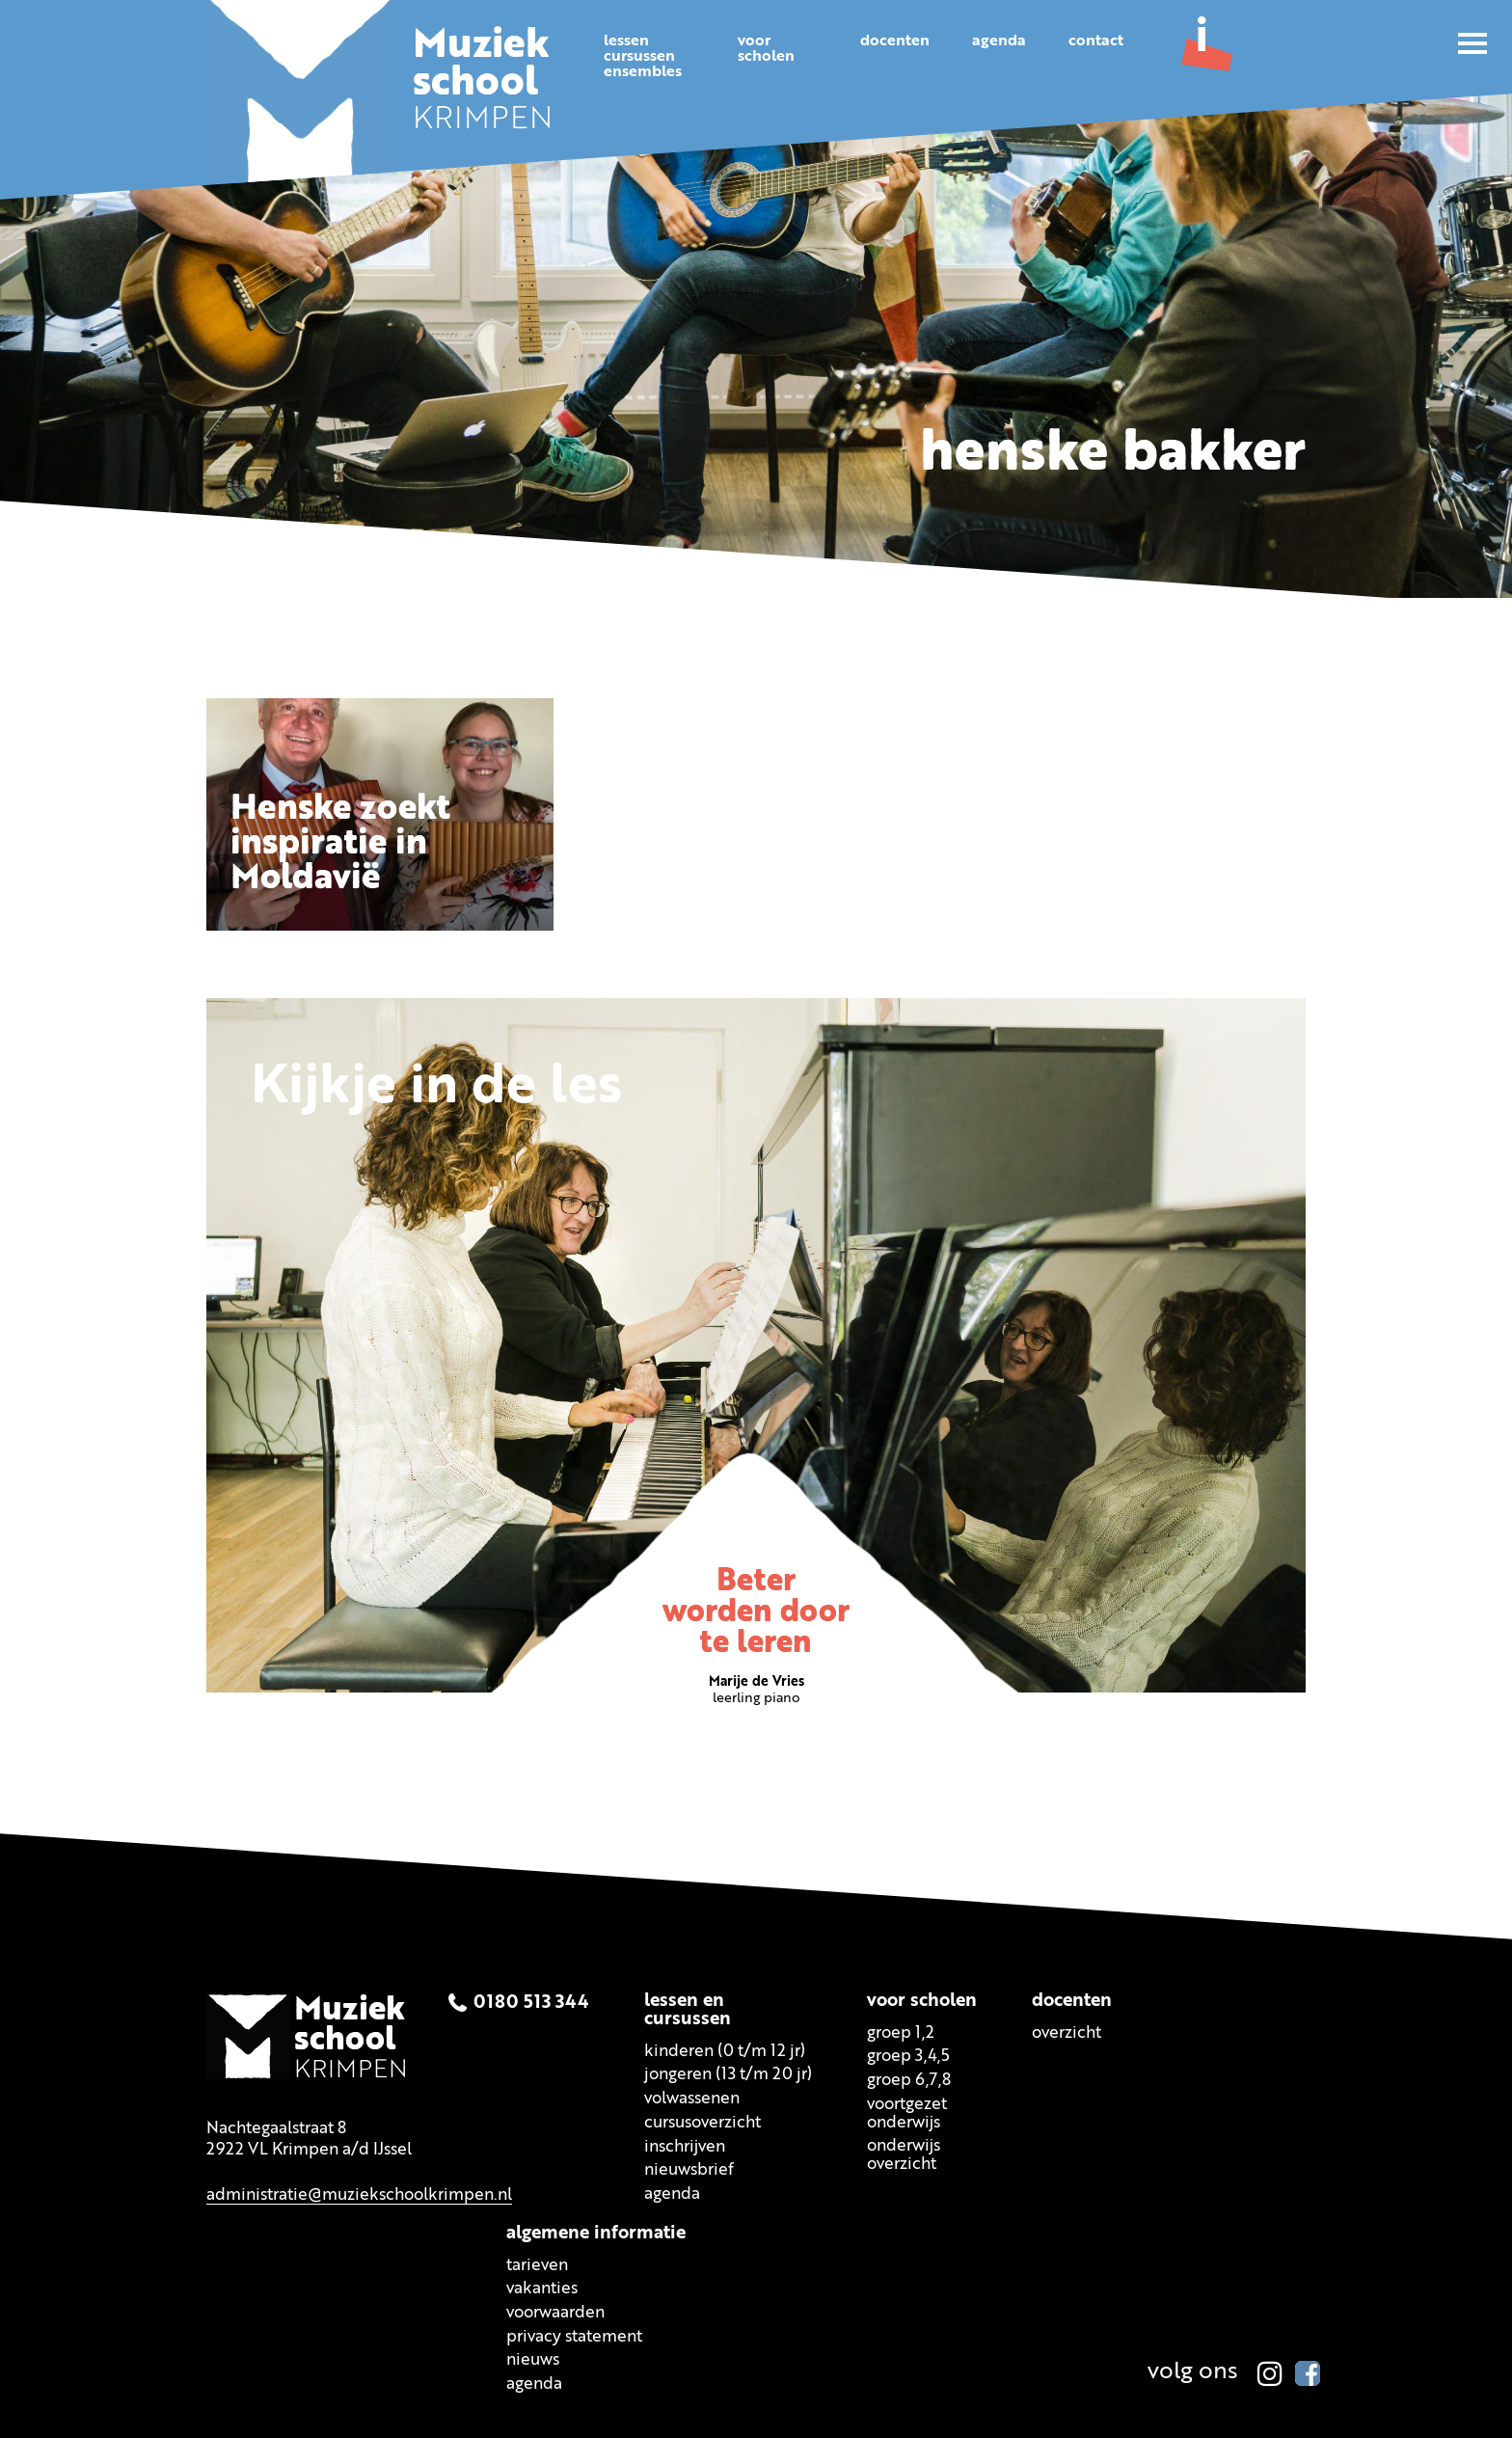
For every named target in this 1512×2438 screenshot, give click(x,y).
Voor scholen (922, 2000)
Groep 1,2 (900, 2032)
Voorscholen (766, 49)
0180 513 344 (531, 2003)
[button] (1472, 43)
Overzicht (1066, 2032)
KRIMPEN (483, 85)
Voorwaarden (555, 2313)
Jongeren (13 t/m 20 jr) (728, 2075)
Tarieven (537, 2265)
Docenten (895, 41)
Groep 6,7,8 (909, 2080)
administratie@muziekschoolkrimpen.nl (359, 2194)
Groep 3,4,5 (908, 2056)
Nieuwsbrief (689, 2170)
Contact (1095, 41)
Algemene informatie (596, 2233)
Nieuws (532, 2360)
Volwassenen (692, 2099)
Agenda (999, 41)
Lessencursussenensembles (643, 57)
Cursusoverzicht (702, 2123)
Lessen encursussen (687, 2009)
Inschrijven (684, 2146)
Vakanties (542, 2289)
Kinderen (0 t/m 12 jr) (724, 2051)
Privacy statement (574, 2336)
